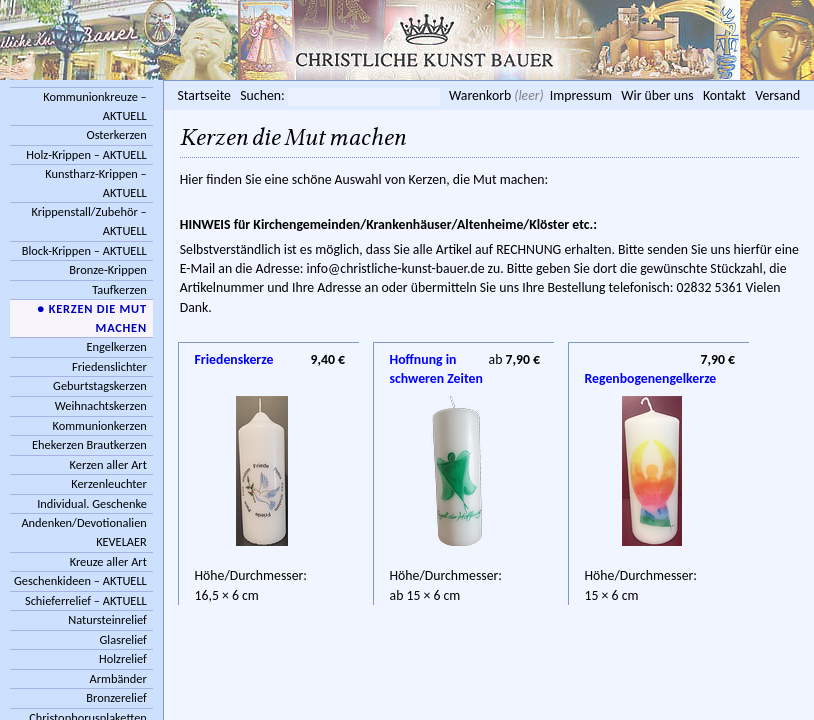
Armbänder (118, 678)
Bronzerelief (116, 697)
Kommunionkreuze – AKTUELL (95, 106)
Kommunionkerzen (99, 425)
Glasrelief (123, 639)
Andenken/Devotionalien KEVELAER (83, 532)
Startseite (204, 95)
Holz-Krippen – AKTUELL (86, 154)
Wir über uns (657, 95)
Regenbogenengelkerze (660, 360)
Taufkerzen (119, 289)
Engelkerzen (117, 346)
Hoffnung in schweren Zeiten (436, 361)
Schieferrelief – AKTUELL (86, 600)
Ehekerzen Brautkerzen (89, 444)
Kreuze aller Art (108, 561)
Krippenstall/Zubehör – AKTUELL (88, 221)
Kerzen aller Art (108, 464)
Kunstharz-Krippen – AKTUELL (96, 183)
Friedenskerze (234, 359)
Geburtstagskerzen (100, 385)
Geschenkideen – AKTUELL (80, 580)
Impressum (581, 95)
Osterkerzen (116, 134)
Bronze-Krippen (107, 269)
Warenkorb (480, 95)
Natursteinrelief (107, 619)
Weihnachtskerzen (101, 405)
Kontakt (724, 95)
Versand (777, 95)
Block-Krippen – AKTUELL (84, 250)
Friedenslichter (109, 366)
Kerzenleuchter (109, 483)
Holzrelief (123, 658)
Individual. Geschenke (92, 503)
